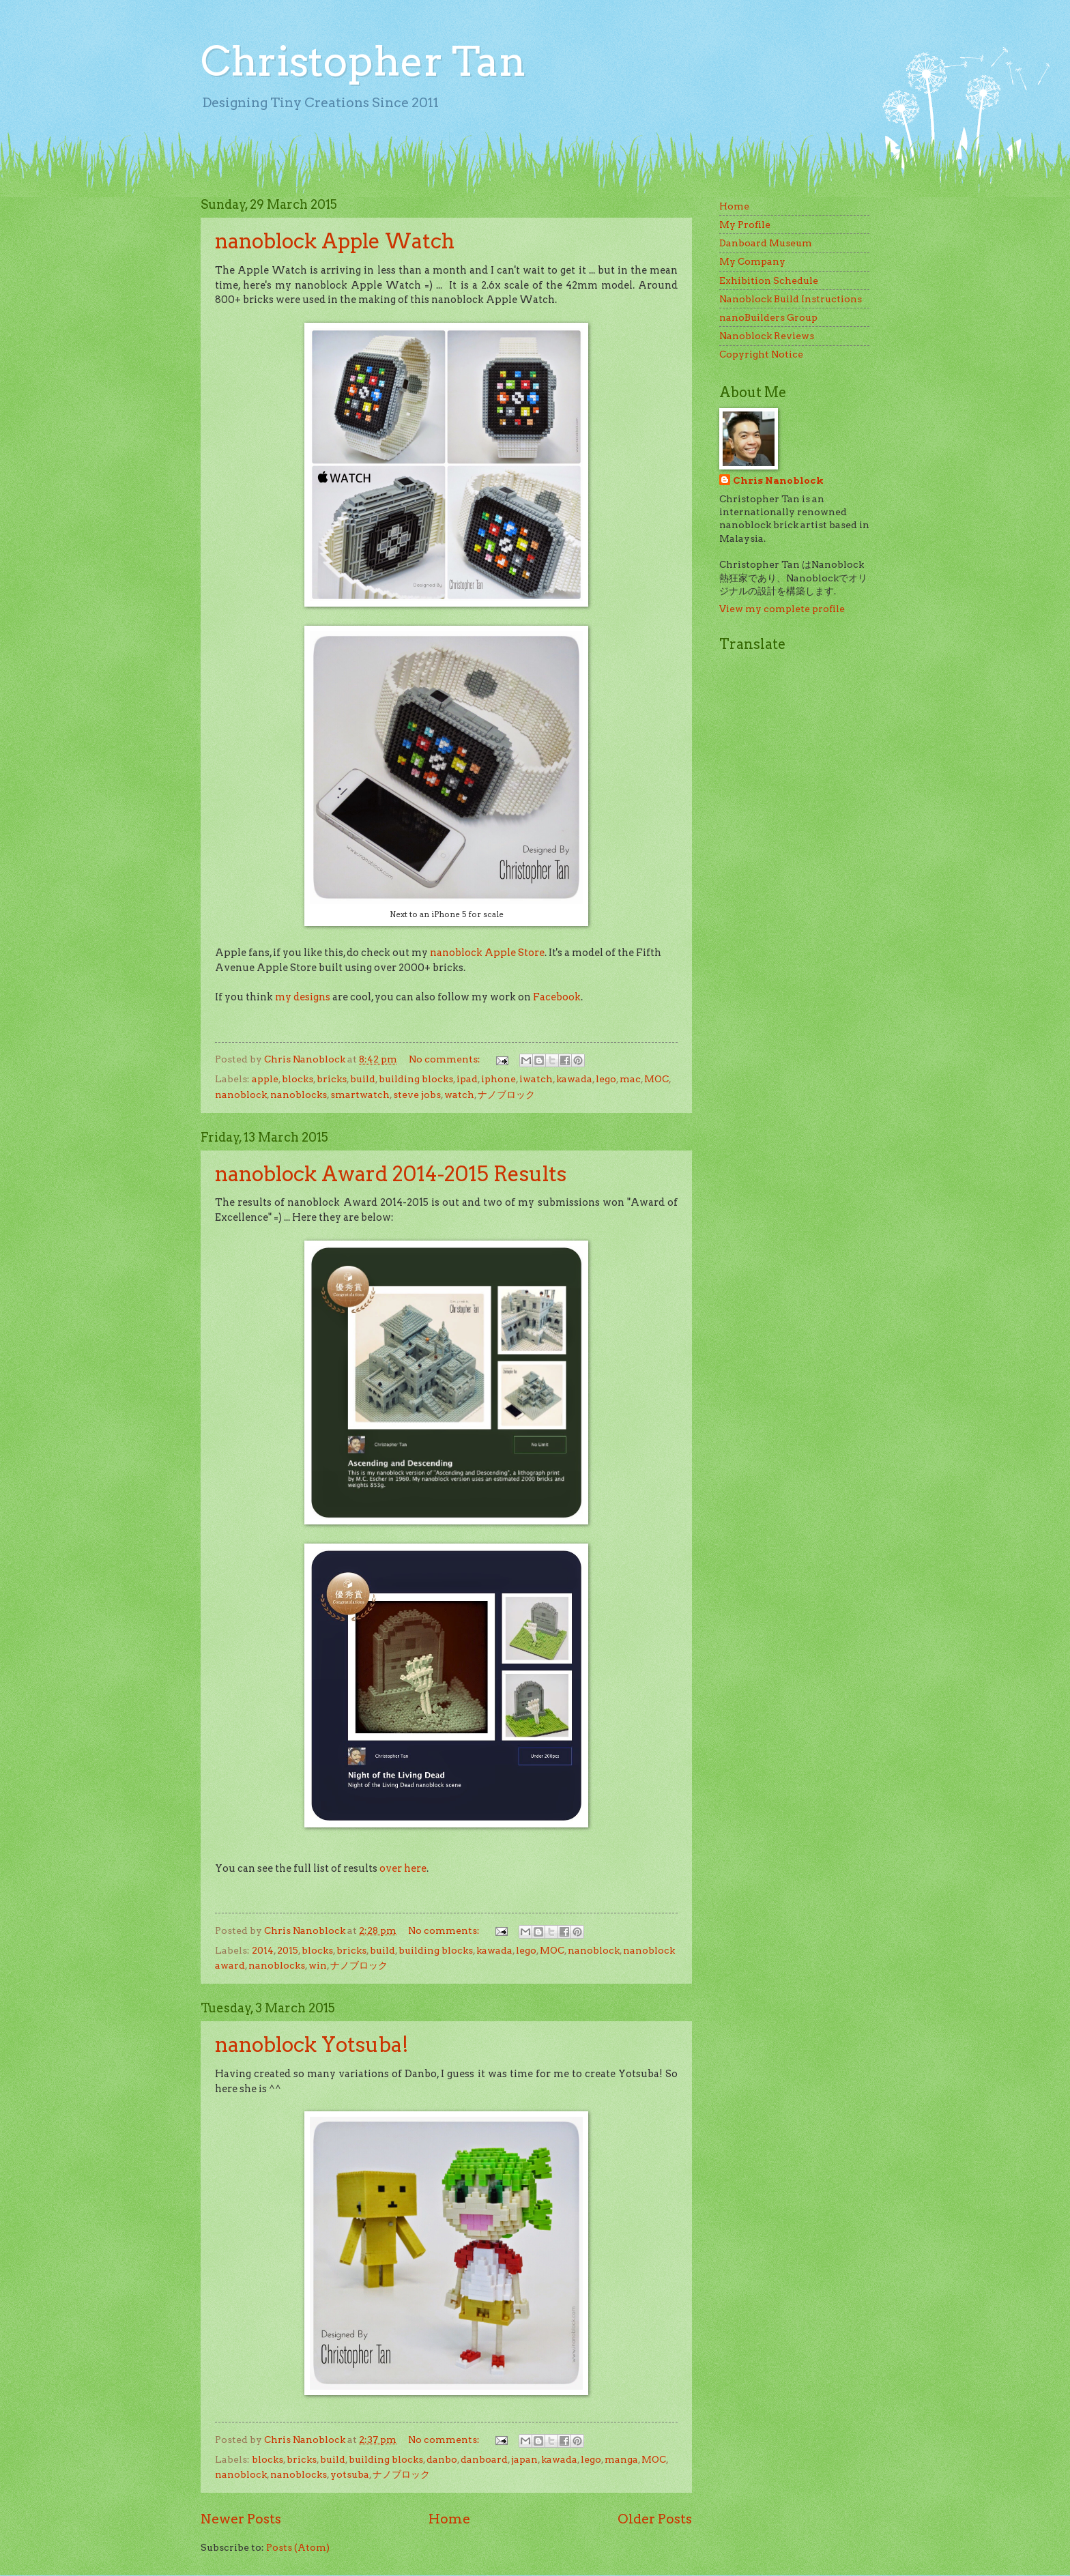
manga (621, 2459)
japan (524, 2459)
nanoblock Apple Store (487, 952)
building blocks (416, 1078)
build (362, 1078)
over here (402, 1868)
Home (449, 2518)
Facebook (557, 997)
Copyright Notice (761, 354)
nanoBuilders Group (768, 317)
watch (459, 1094)
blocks (297, 1078)
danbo (441, 2459)
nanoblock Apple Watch (334, 241)
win (317, 1965)
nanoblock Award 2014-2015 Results (390, 1173)
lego (606, 1078)
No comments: (445, 1059)
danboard (484, 2459)
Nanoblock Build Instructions (790, 298)
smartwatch (360, 1094)
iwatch (536, 1078)
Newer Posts (241, 2518)
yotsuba (349, 2474)
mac (630, 1078)
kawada (574, 1078)
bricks (332, 1078)
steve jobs (417, 1094)
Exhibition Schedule (768, 280)
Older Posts (655, 2518)
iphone (498, 1078)
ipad (467, 1078)
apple (265, 1078)
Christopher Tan (363, 61)
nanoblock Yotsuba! (312, 2044)
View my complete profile (782, 608)
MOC (656, 1078)
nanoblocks (298, 1094)
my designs (302, 997)
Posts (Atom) (298, 2547)
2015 (287, 1950)
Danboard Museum (765, 242)
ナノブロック (506, 1094)
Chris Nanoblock (778, 480)
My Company (752, 261)
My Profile (744, 224)
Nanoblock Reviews (766, 335)
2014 (263, 1950)
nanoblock (241, 1094)
